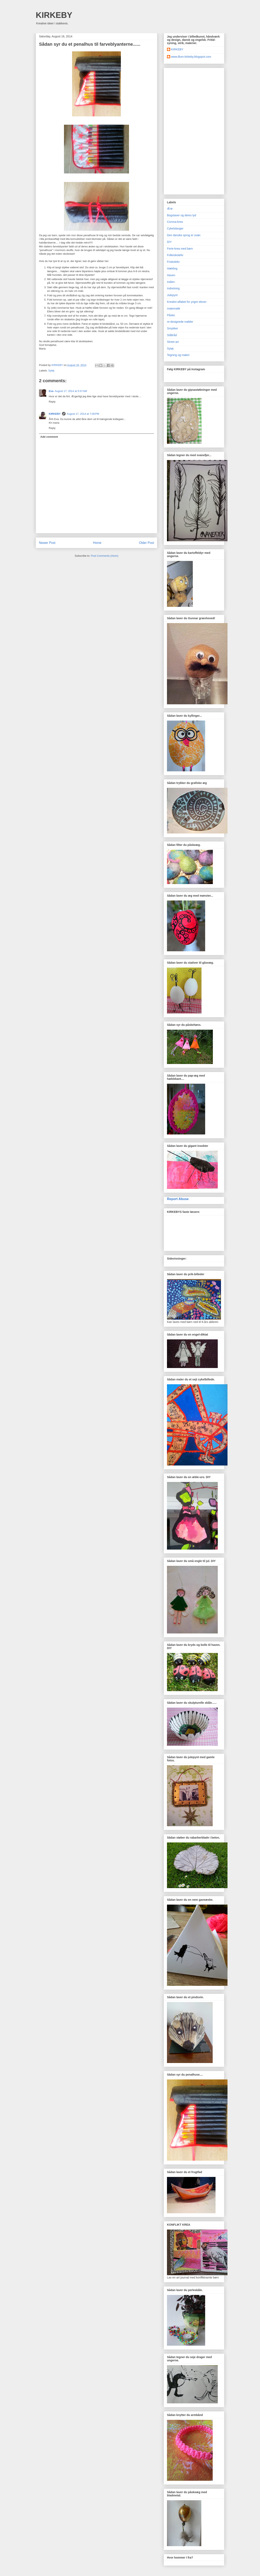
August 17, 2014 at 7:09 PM (83, 413)
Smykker (172, 328)
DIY (169, 242)
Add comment (49, 436)
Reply (52, 401)
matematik (173, 308)
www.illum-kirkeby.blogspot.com (191, 56)
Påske (171, 315)
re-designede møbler (180, 321)
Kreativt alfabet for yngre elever (187, 301)
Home (97, 542)
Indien (171, 282)
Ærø (169, 208)
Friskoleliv (173, 261)
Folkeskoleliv (175, 255)
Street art (173, 341)
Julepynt (172, 295)
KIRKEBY (54, 15)
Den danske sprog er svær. (184, 235)
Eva (51, 391)
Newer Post (47, 542)
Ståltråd (172, 335)
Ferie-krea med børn (180, 248)
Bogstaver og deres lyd (181, 215)
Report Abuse (178, 1199)
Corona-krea (175, 221)
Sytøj (51, 370)
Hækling (172, 268)
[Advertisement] (194, 130)
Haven (171, 275)
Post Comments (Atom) (104, 555)
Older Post (146, 542)
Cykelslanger (175, 228)
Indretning (173, 288)
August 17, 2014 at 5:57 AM (71, 391)
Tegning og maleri (178, 355)
